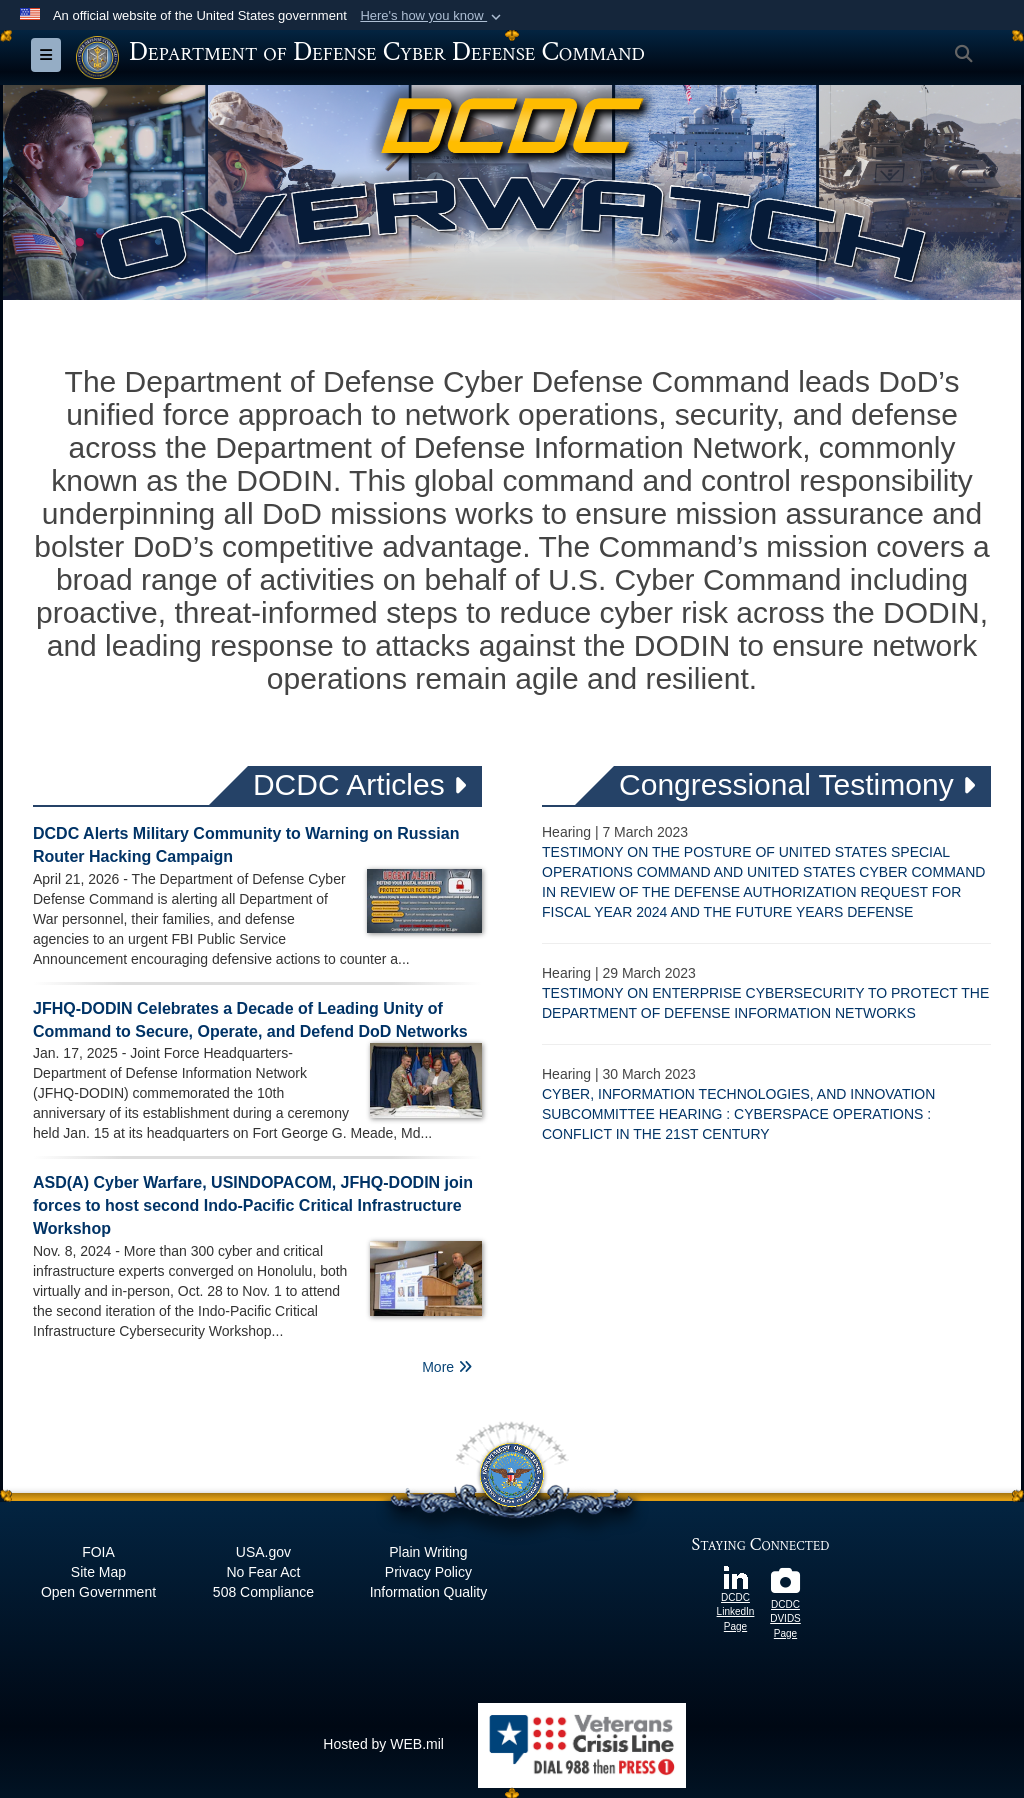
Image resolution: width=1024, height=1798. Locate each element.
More (447, 1367)
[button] (432, 16)
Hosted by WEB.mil (383, 1744)
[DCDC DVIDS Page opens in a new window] (786, 1586)
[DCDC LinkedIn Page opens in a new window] (736, 1576)
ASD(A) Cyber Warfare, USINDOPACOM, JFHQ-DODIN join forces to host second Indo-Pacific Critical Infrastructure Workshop (253, 1205)
